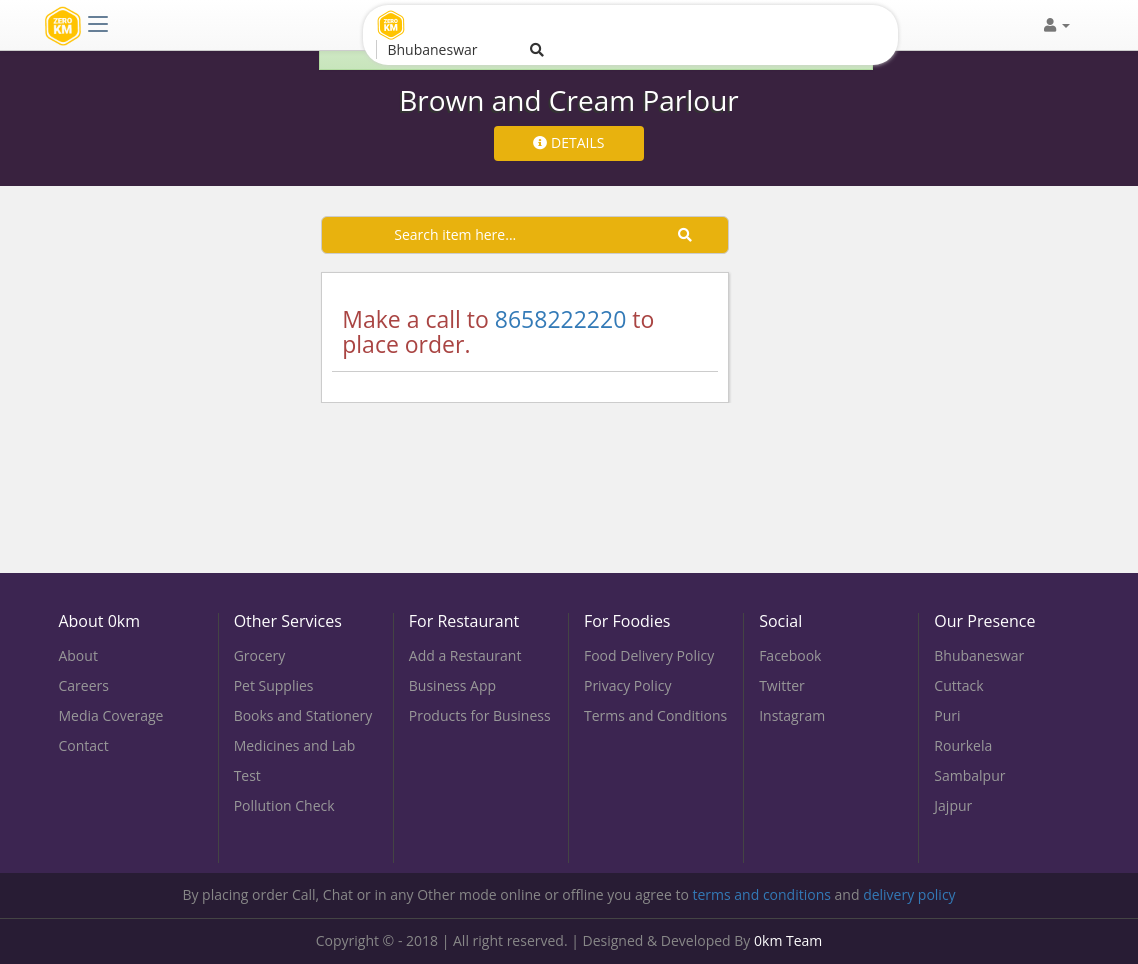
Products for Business (480, 715)
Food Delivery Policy (649, 655)
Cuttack (958, 685)
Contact (83, 745)
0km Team (788, 940)
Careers (83, 685)
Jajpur (953, 805)
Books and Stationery (303, 715)
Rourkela (963, 745)
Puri (947, 715)
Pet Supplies (274, 685)
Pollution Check (284, 805)
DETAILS (568, 142)
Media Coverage (110, 715)
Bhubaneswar (979, 655)
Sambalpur (969, 775)
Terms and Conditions (655, 715)
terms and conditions (761, 894)
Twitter (782, 685)
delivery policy (909, 894)
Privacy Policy (627, 685)
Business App (452, 685)
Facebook (790, 655)
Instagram (792, 715)
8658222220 (561, 319)
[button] (1057, 25)
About (77, 655)
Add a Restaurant (465, 655)
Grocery (260, 655)
